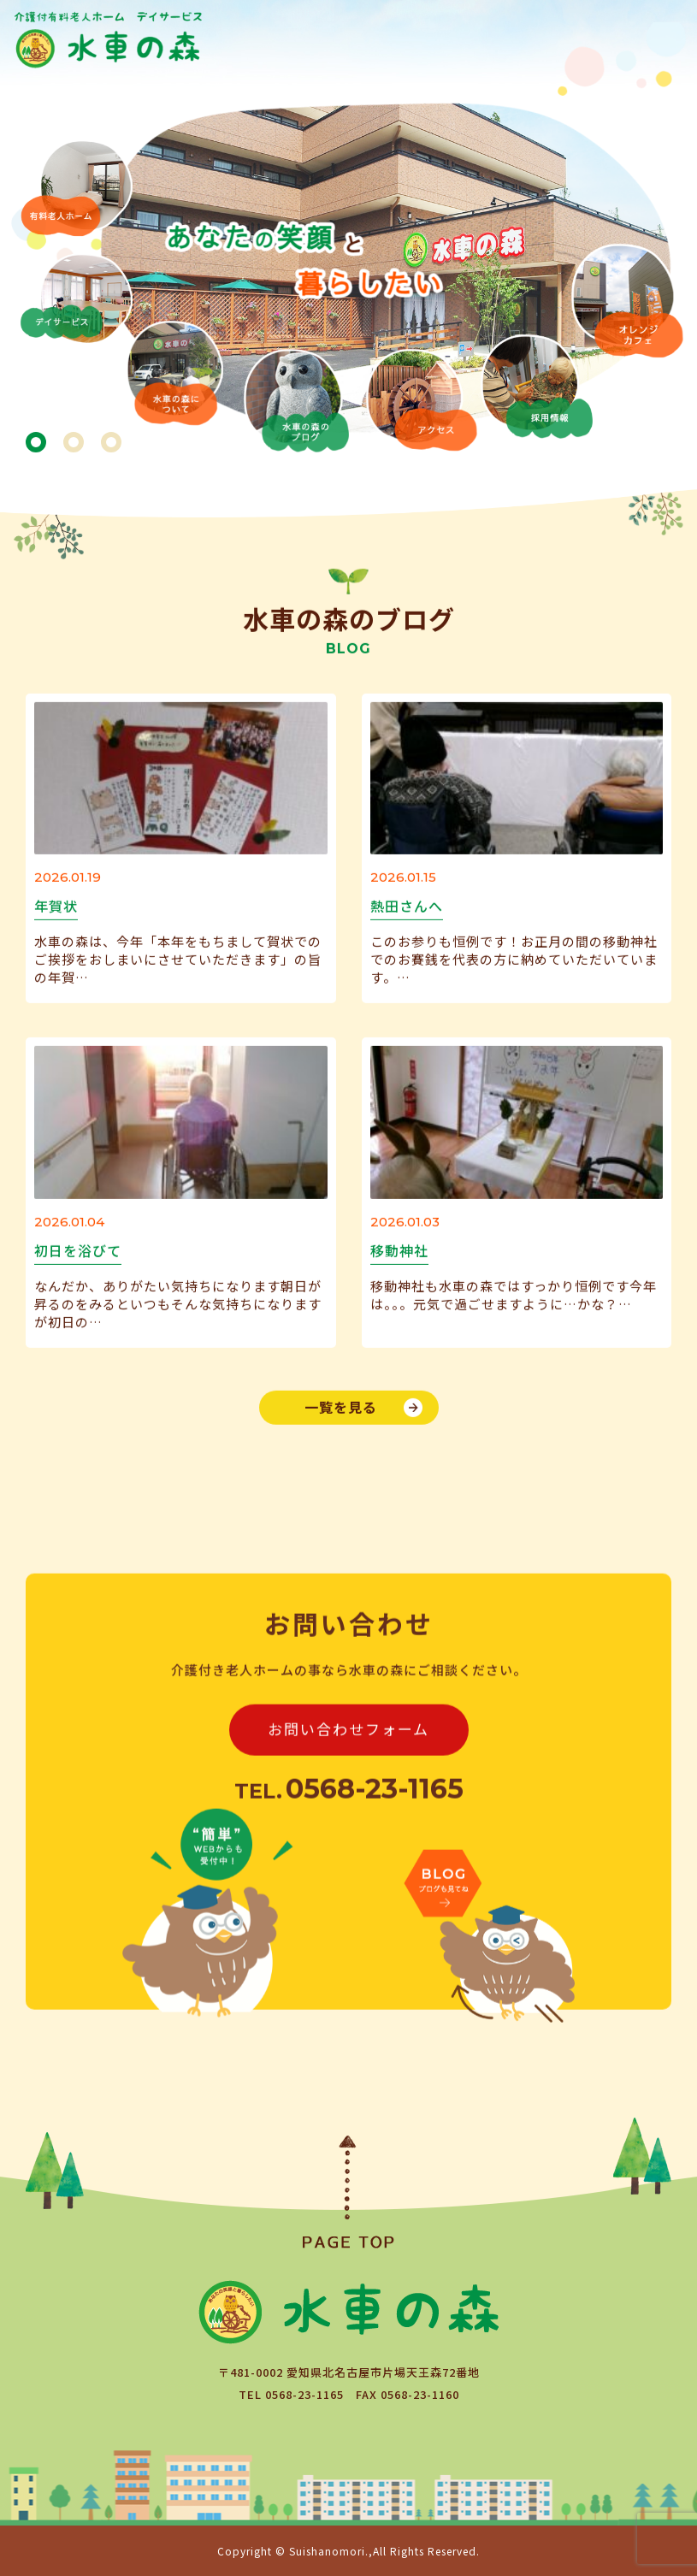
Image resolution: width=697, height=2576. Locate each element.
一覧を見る (340, 1406)
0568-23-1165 (304, 2394)
